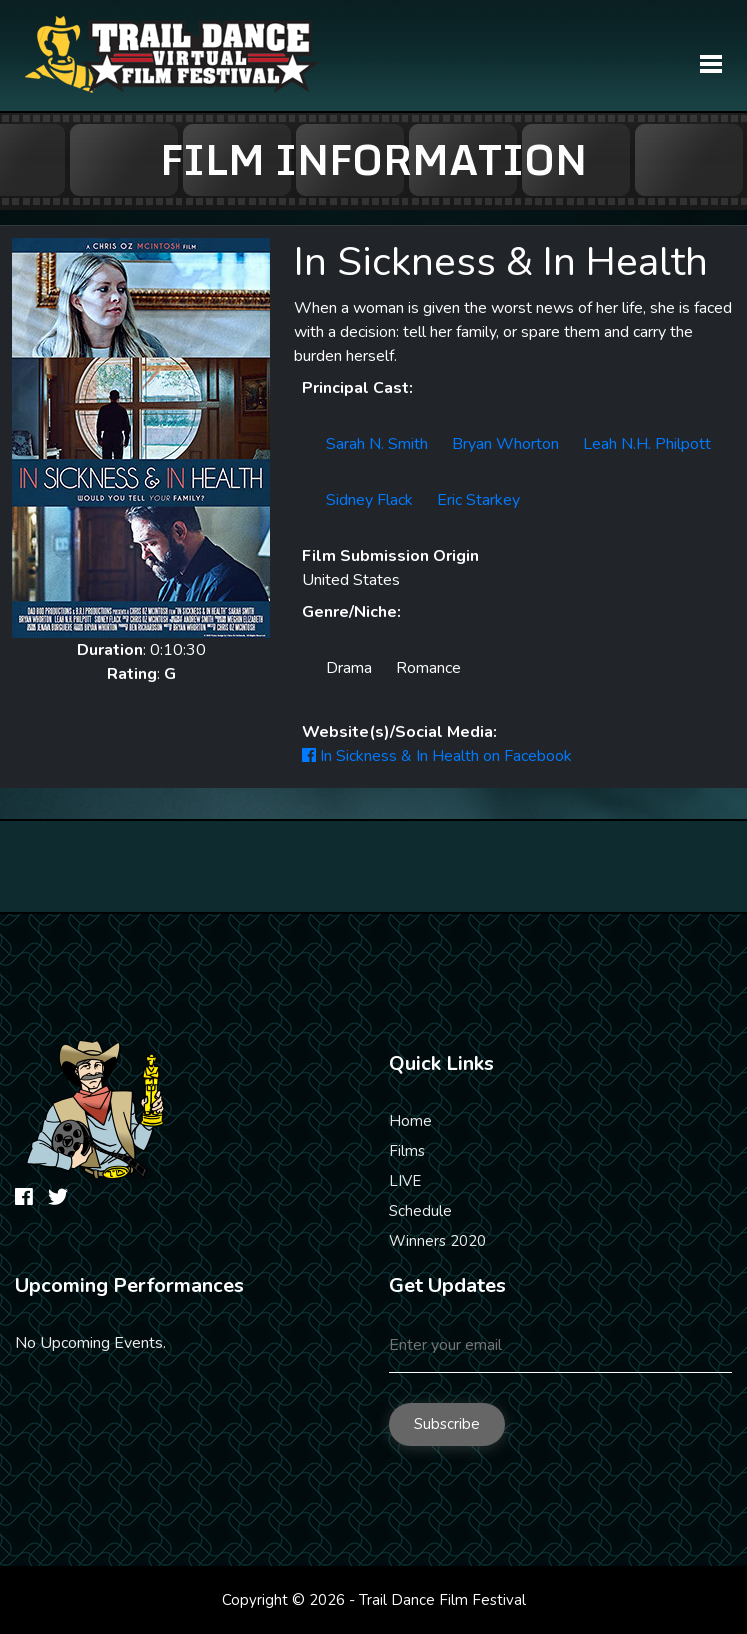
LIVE (405, 1181)
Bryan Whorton (505, 444)
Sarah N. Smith (377, 444)
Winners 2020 (437, 1241)
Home (410, 1121)
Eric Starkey (478, 500)
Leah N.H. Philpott (647, 444)
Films (407, 1151)
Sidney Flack (369, 500)
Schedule (420, 1211)
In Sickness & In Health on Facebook (437, 756)
